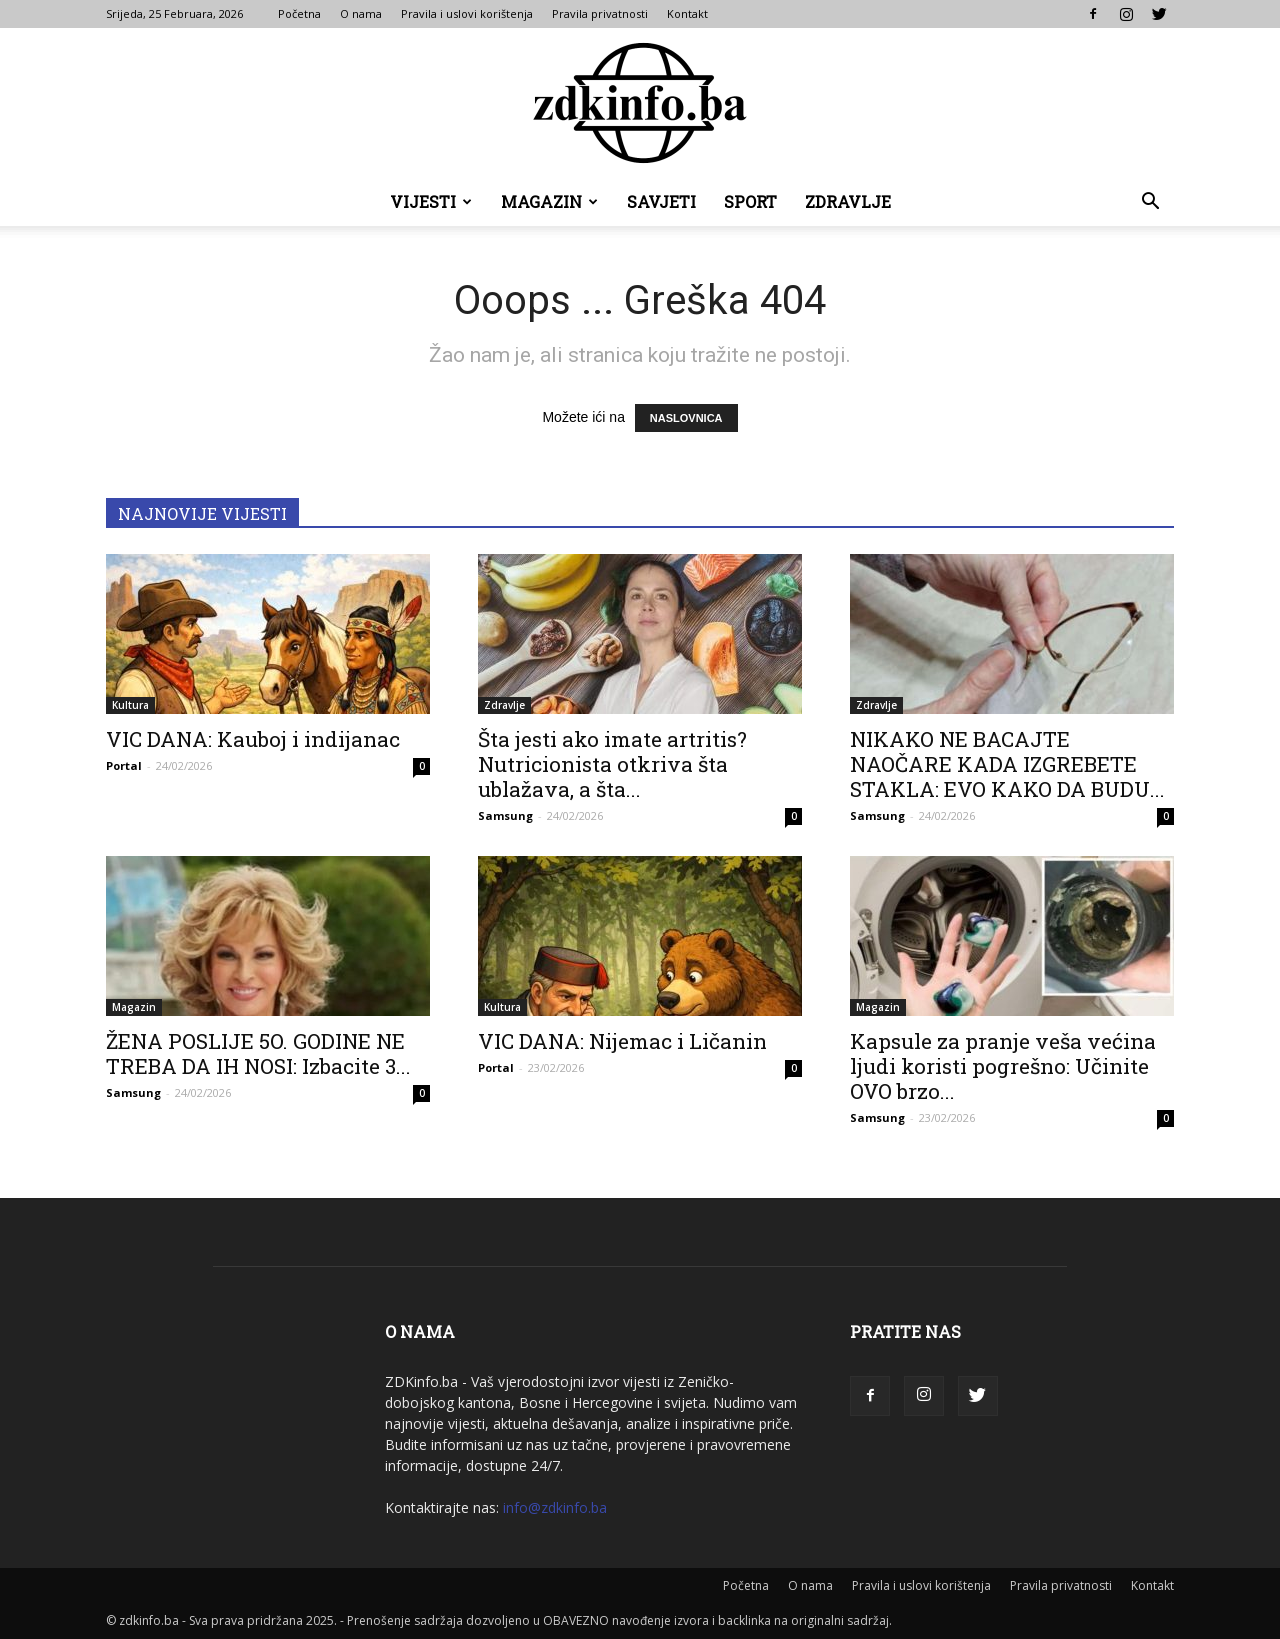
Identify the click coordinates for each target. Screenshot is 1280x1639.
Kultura (130, 705)
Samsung (505, 815)
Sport (750, 201)
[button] (1150, 203)
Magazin (549, 201)
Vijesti (431, 201)
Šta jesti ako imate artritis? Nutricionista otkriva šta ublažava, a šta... (612, 764)
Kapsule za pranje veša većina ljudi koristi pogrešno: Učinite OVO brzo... (1003, 1066)
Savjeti (661, 201)
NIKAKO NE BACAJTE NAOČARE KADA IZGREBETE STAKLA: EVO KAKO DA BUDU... (1007, 764)
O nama (361, 13)
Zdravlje (848, 201)
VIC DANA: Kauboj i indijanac (253, 739)
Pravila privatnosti (600, 13)
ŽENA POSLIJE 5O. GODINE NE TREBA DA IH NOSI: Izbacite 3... (258, 1053)
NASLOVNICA (686, 418)
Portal (124, 765)
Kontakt (687, 13)
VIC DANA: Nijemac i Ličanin (622, 1041)
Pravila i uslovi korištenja (467, 13)
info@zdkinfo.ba (555, 1507)
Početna (299, 13)
